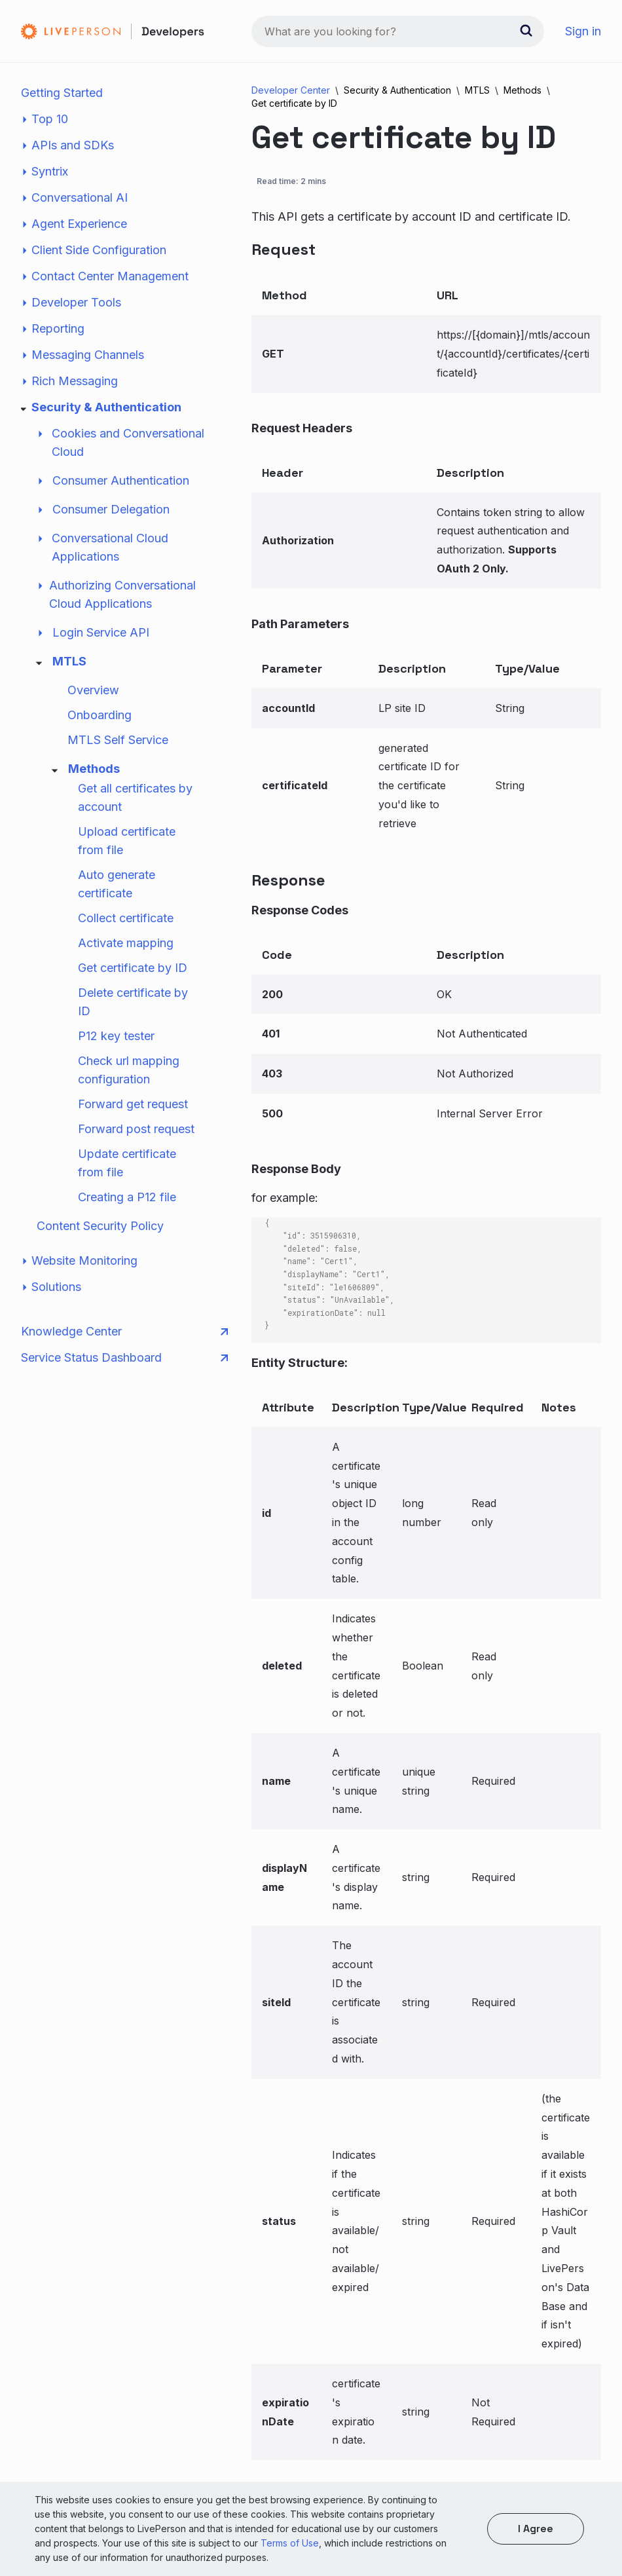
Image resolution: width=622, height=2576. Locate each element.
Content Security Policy (100, 1226)
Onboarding (99, 715)
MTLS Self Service (117, 740)
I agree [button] (535, 2528)
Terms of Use (290, 2542)
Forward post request (136, 1129)
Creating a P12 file (127, 1197)
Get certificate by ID (132, 968)
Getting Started (62, 93)
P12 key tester (116, 1036)
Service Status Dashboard (124, 1358)
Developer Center (290, 90)
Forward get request (133, 1104)
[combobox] (397, 31)
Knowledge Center (124, 1331)
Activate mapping (126, 943)
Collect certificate (126, 918)
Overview (93, 690)
